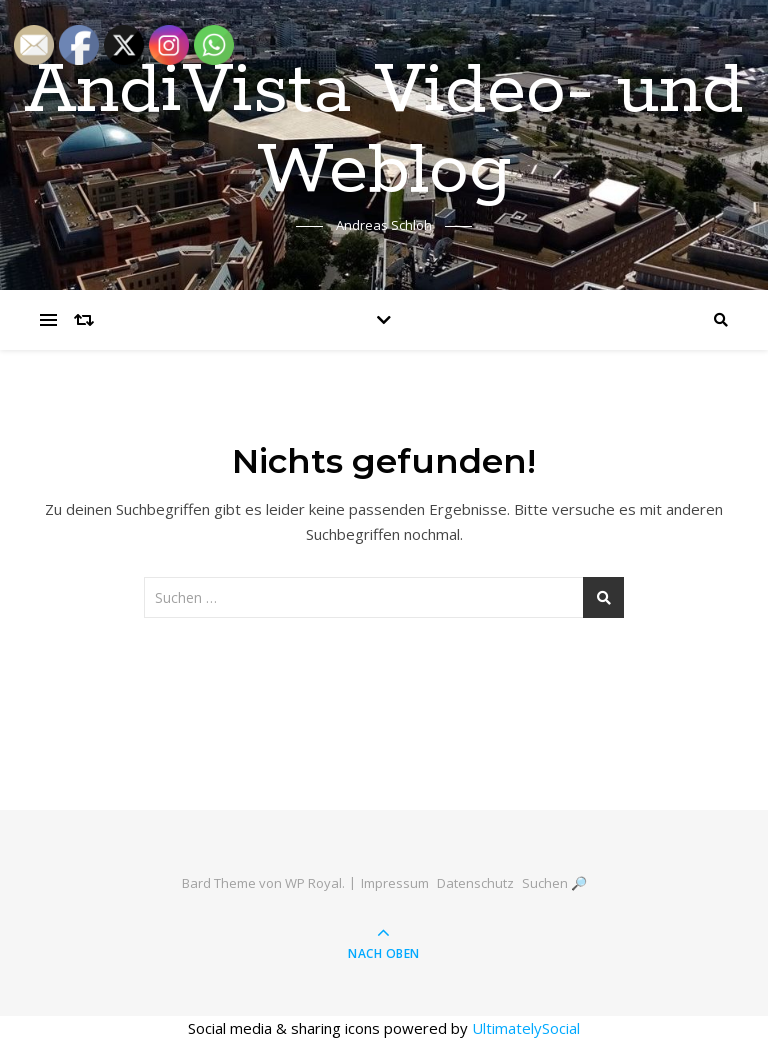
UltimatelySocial (526, 1028)
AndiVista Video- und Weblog (384, 132)
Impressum (395, 883)
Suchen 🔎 (554, 883)
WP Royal (313, 883)
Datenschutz (475, 883)
